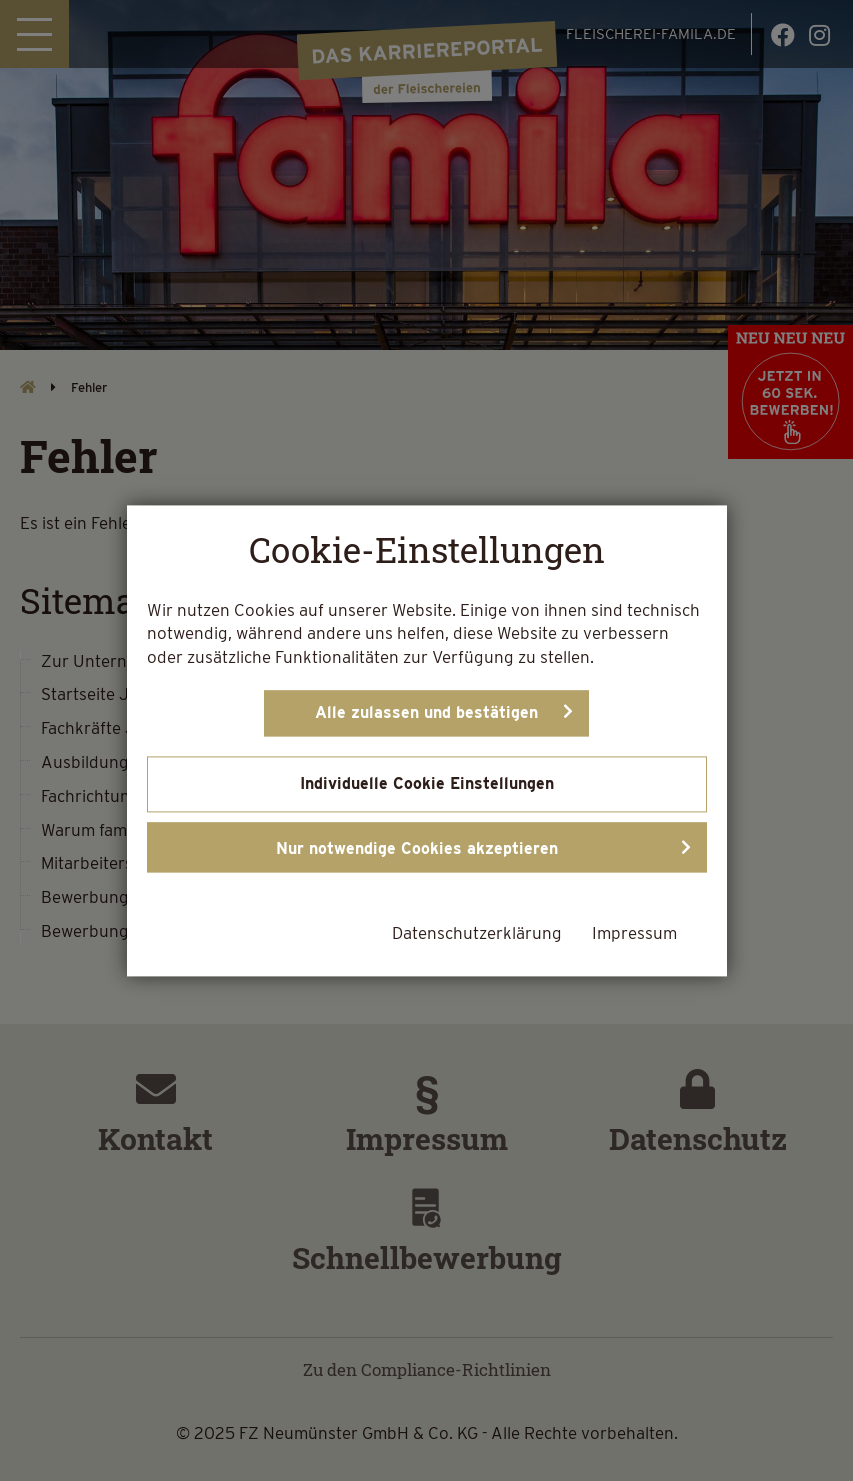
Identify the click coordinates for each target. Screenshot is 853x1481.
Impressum (634, 933)
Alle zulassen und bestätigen (426, 712)
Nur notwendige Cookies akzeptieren (417, 848)
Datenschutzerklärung (477, 933)
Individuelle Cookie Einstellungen (427, 783)
